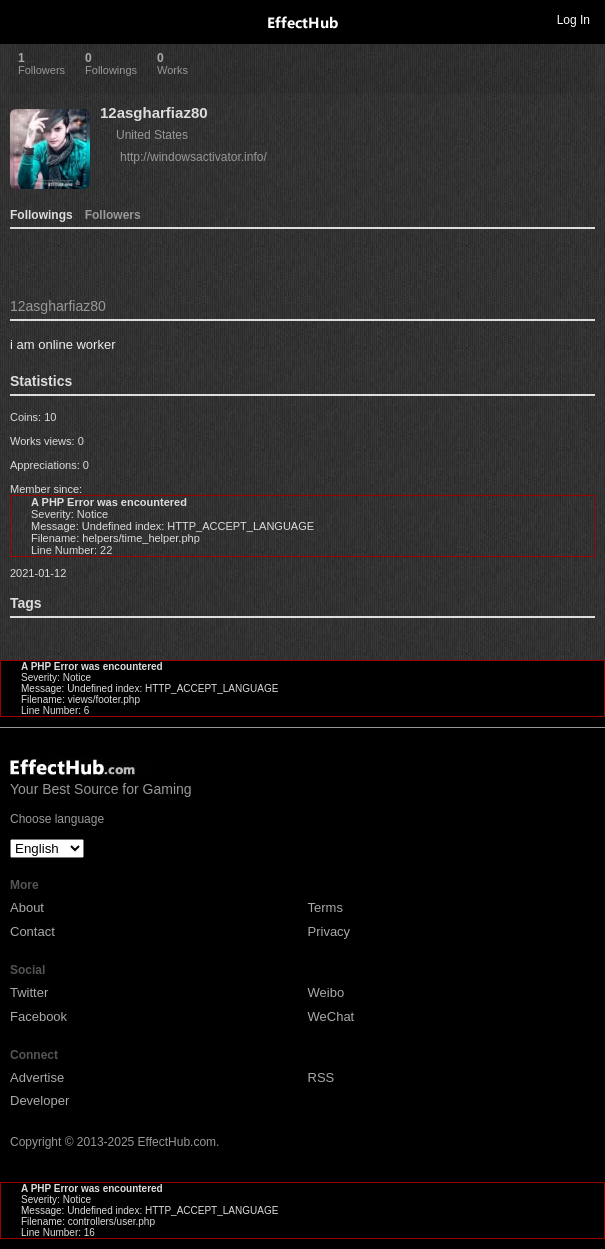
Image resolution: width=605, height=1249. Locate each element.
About (27, 907)
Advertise (37, 1077)
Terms (325, 907)
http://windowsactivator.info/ (193, 157)
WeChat (331, 1016)
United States (152, 135)
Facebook (38, 1016)
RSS (321, 1077)
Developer (39, 1100)
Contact (32, 931)
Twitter (29, 992)
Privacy (329, 931)
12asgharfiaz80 (154, 112)
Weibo (326, 992)
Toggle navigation (24, 19)
